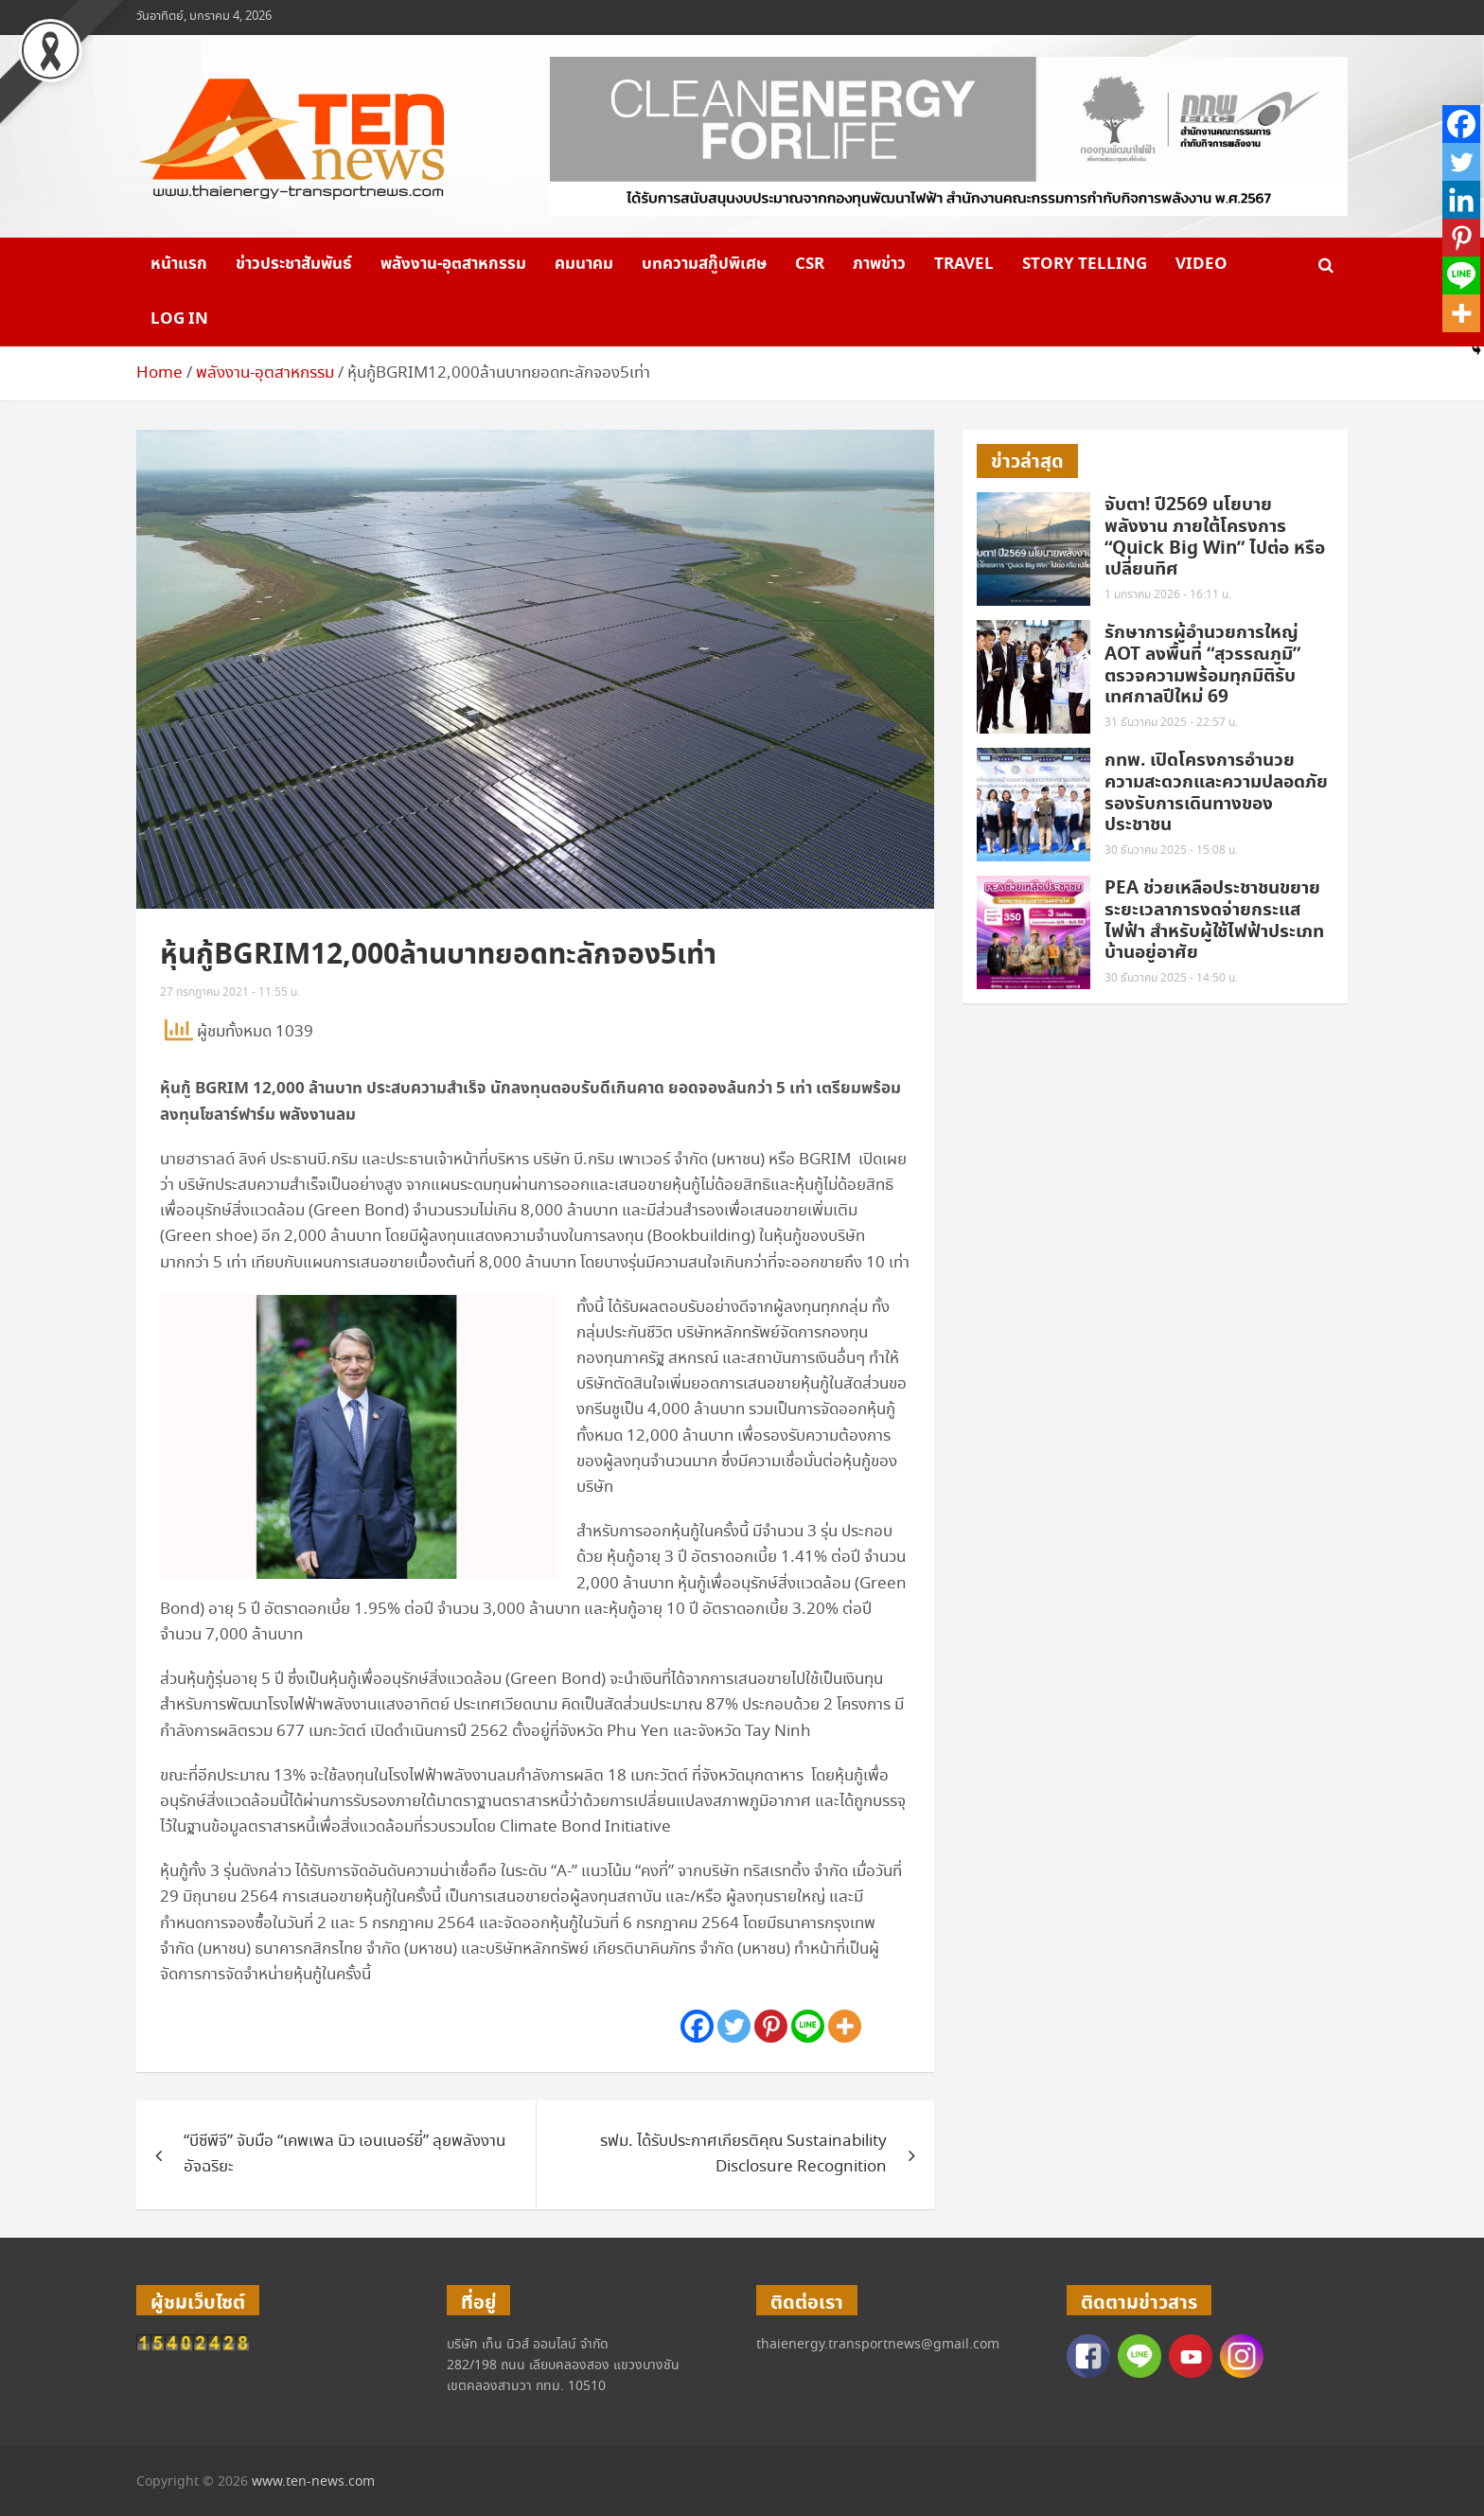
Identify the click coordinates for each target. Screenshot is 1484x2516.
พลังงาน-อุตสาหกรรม (453, 264)
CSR (809, 264)
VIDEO (1201, 264)
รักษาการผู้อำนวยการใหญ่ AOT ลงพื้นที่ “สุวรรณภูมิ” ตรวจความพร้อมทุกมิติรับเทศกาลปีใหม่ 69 (1202, 665)
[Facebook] (697, 2026)
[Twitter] (734, 2026)
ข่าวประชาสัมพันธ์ (294, 264)
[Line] (807, 2026)
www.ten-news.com (313, 2481)
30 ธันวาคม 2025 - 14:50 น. (1171, 978)
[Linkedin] (1461, 200)
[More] (844, 2026)
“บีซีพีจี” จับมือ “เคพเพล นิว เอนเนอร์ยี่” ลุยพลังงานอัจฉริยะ (344, 2154)
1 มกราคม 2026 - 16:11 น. (1167, 595)
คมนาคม (584, 264)
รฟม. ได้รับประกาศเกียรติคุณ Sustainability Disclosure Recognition (743, 2154)
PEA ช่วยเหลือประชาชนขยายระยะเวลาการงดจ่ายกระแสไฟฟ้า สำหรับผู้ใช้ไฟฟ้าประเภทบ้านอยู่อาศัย (1214, 920)
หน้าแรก (178, 264)
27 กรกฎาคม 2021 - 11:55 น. (230, 992)
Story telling (1084, 264)
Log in (179, 319)
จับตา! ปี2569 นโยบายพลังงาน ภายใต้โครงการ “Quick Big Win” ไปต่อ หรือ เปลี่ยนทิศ (1214, 537)
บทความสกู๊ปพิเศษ (704, 264)
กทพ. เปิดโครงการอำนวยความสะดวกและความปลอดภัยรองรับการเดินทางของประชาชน (1216, 793)
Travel (964, 264)
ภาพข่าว (879, 264)
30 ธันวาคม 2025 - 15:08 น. (1171, 850)
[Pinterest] (770, 2026)
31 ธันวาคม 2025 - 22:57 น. (1171, 723)
